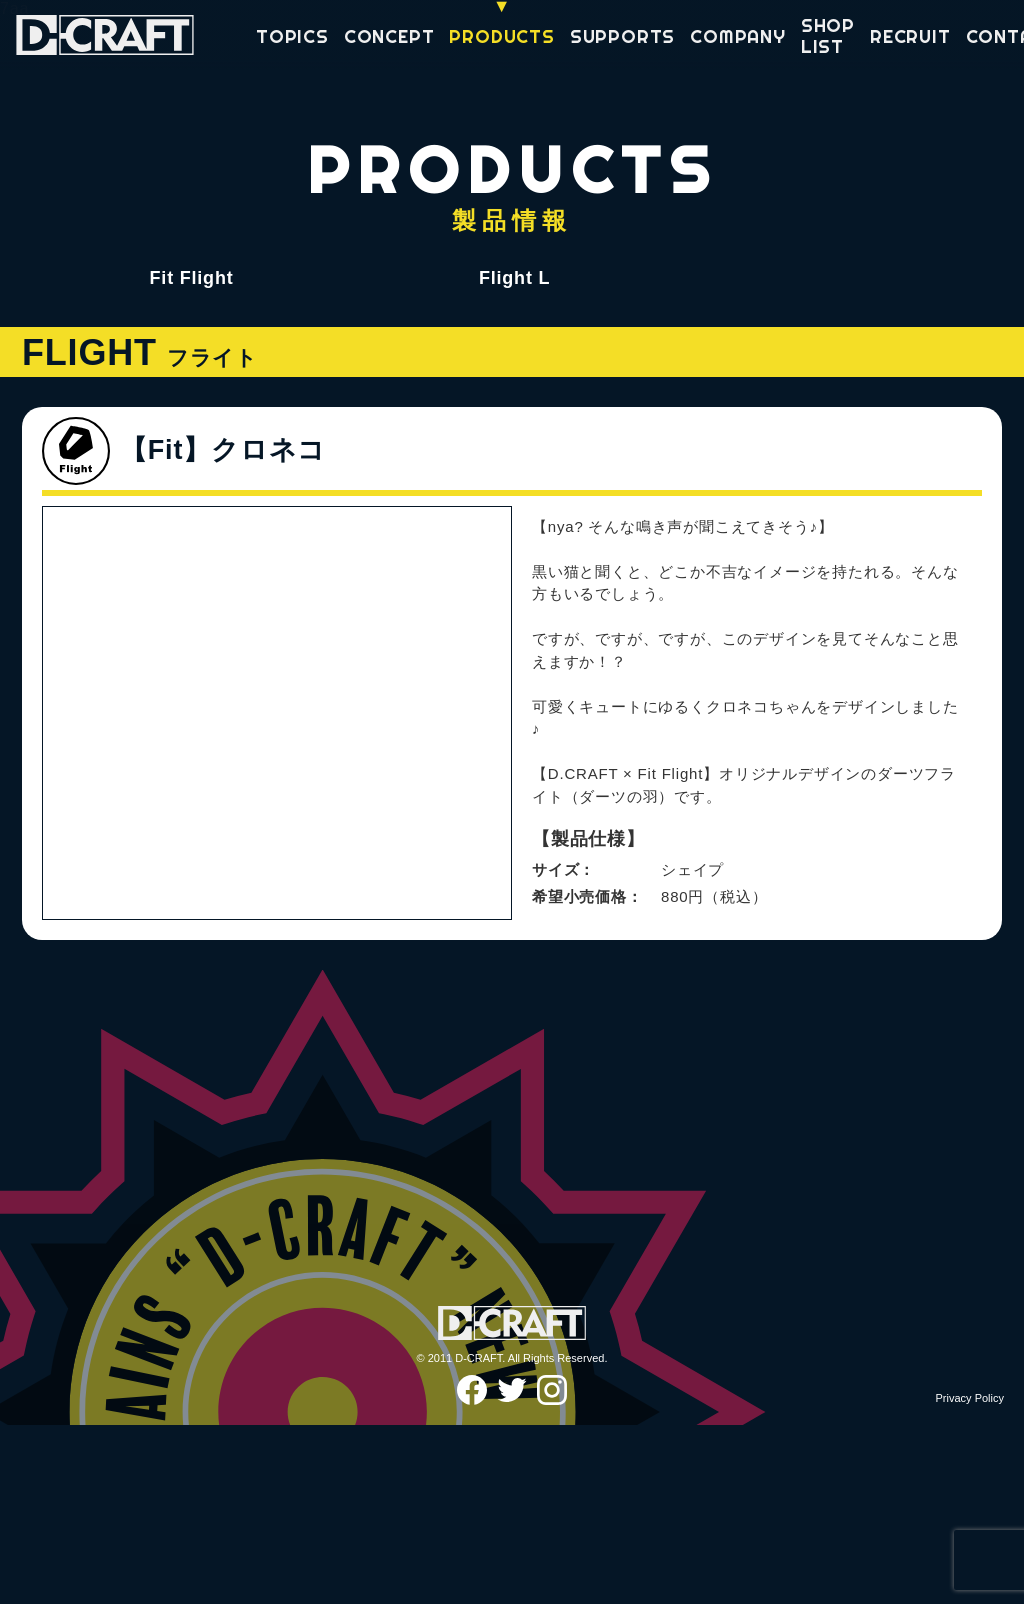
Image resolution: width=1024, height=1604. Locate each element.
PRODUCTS (501, 37)
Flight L (514, 278)
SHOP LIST (828, 36)
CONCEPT (389, 37)
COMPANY (738, 37)
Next (481, 1039)
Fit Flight (192, 278)
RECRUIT (910, 37)
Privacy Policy (970, 1577)
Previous (73, 1039)
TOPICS (292, 37)
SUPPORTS (622, 37)
